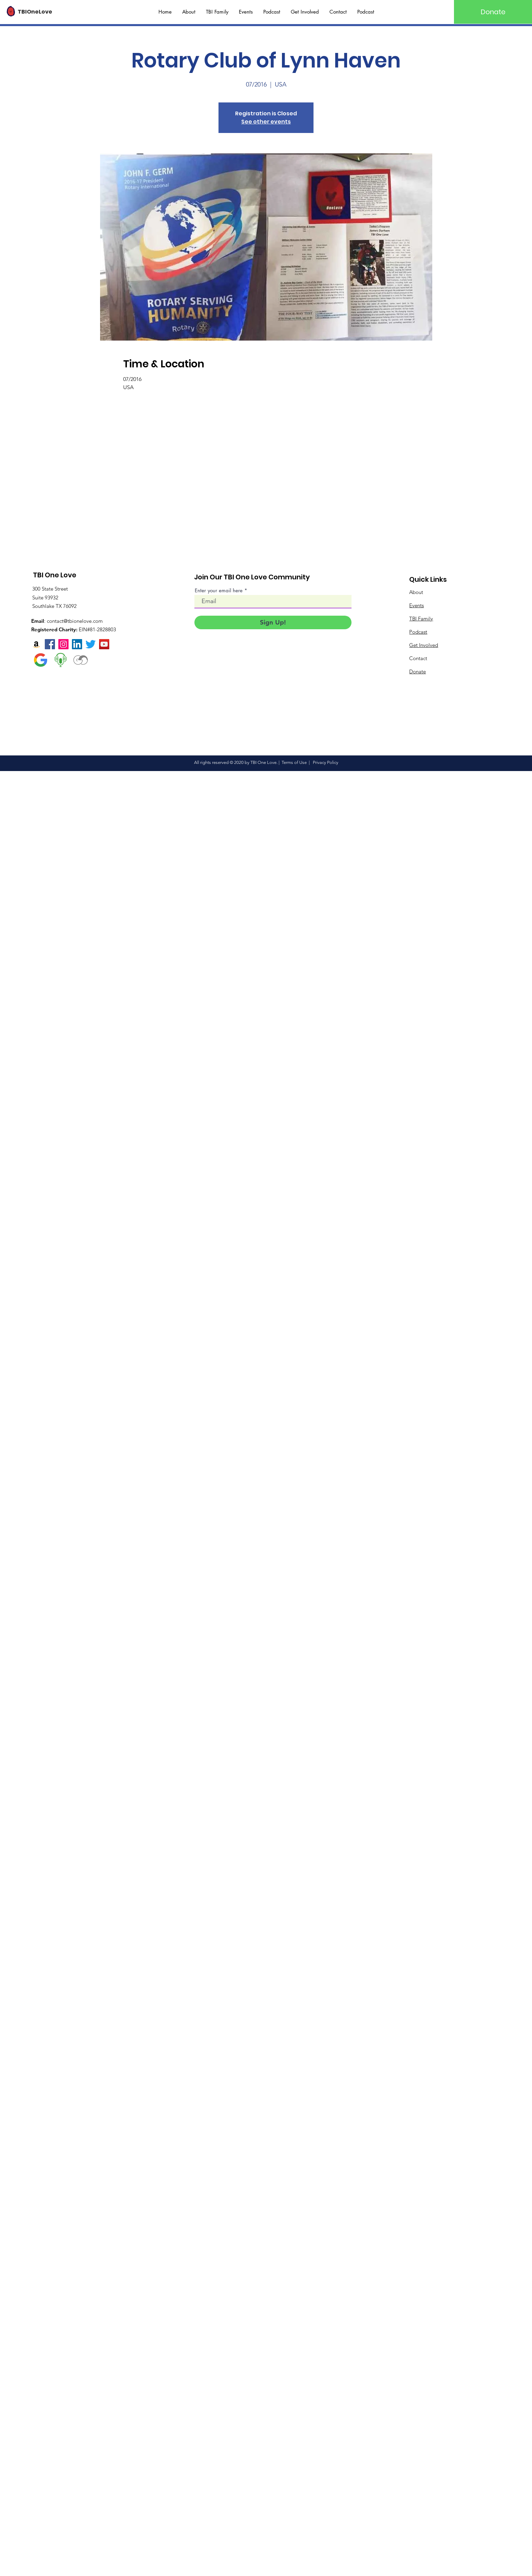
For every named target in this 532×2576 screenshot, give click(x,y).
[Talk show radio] (60, 660)
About (416, 592)
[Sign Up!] (273, 622)
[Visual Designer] (80, 660)
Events (416, 605)
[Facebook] (50, 644)
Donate (417, 671)
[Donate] (493, 12)
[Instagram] (63, 644)
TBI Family (421, 618)
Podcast (418, 632)
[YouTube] (104, 644)
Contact (418, 658)
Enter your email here (219, 590)
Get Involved (423, 645)
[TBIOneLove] (43, 12)
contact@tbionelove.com (75, 621)
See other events (266, 122)
